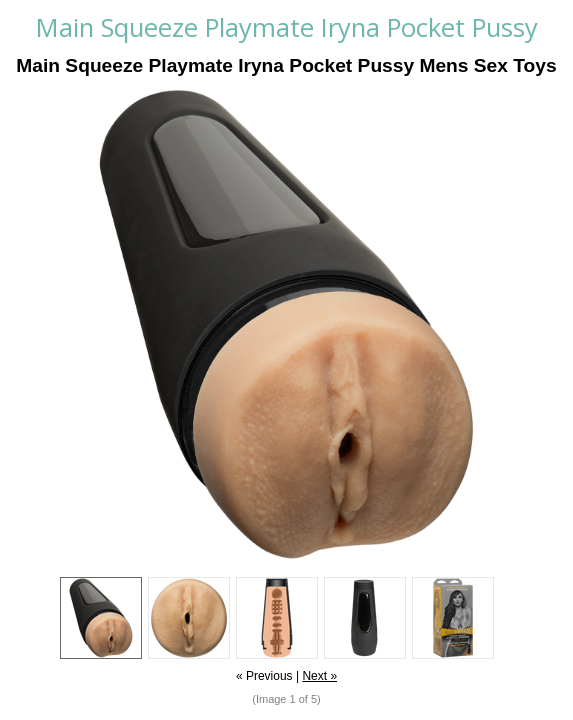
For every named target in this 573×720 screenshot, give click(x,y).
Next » (319, 676)
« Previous (264, 676)
